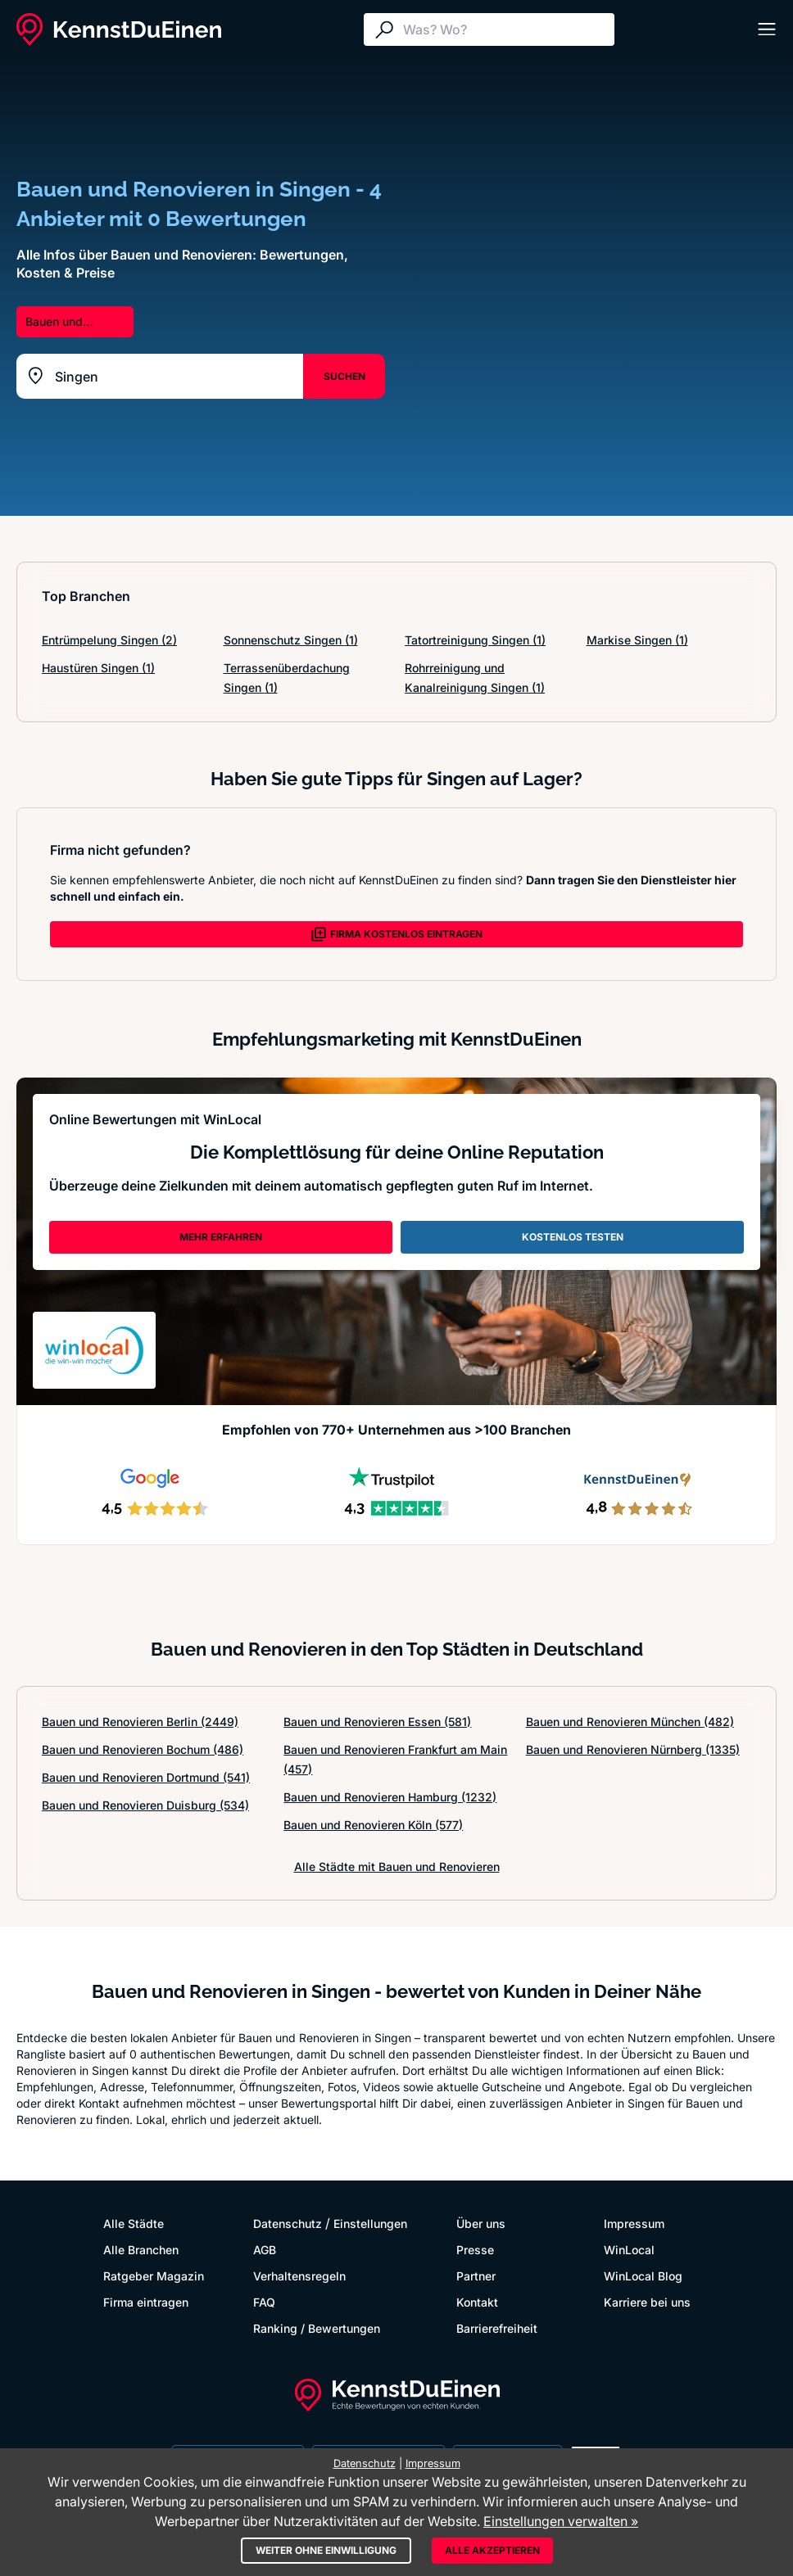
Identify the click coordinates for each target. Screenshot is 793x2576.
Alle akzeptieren (492, 2550)
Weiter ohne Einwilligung (326, 2550)
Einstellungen (370, 2223)
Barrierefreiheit (496, 2328)
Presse (475, 2250)
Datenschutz (287, 2223)
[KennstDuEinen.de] (118, 29)
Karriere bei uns (647, 2302)
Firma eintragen (145, 2302)
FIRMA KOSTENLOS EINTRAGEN (396, 934)
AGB (264, 2250)
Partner (476, 2276)
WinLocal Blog (643, 2276)
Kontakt (477, 2302)
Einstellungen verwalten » (560, 2521)
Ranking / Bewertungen (316, 2328)
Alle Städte (133, 2223)
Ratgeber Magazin (153, 2276)
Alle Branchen (141, 2250)
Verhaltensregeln (299, 2276)
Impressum (634, 2223)
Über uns (480, 2223)
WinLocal (629, 2250)
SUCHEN (344, 376)
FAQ (264, 2302)
